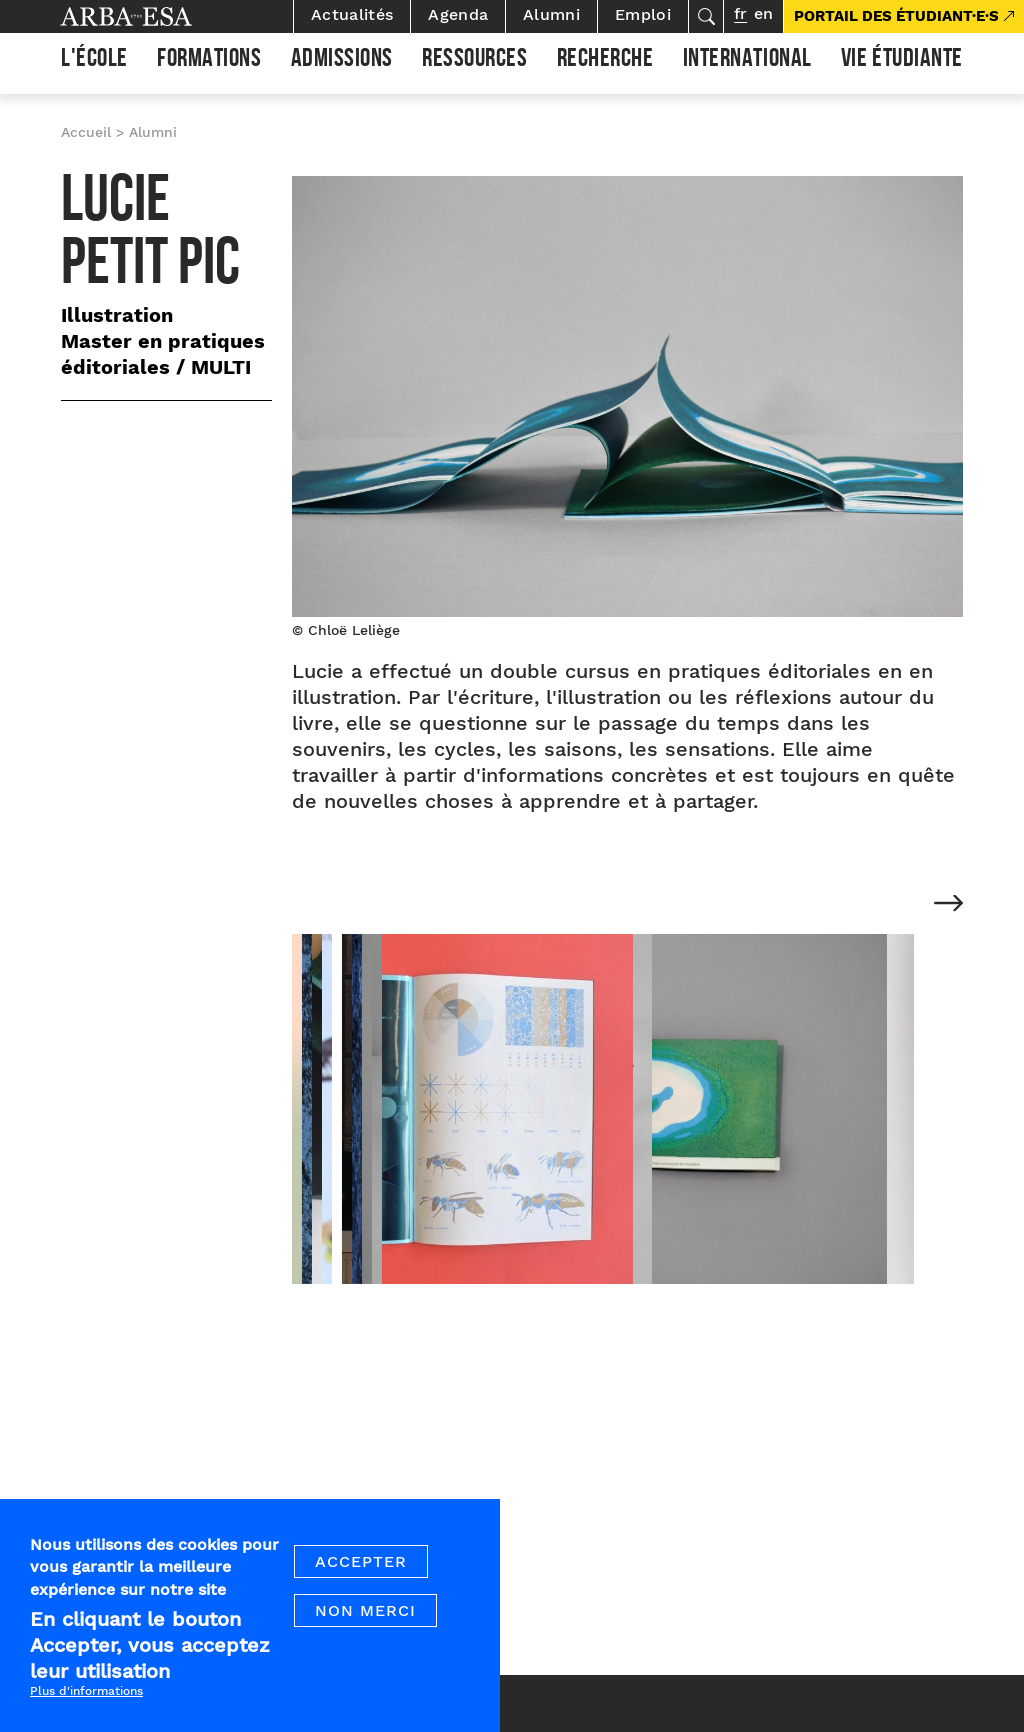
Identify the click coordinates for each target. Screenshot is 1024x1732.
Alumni (551, 14)
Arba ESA (160, 16)
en (763, 13)
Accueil (86, 132)
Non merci (365, 1613)
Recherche (605, 61)
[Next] (948, 904)
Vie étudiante (902, 61)
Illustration (117, 315)
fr (740, 13)
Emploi (643, 14)
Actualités (352, 14)
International (747, 61)
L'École (94, 61)
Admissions (342, 61)
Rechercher (706, 16)
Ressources (474, 61)
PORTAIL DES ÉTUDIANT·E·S (896, 16)
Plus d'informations (86, 1694)
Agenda (458, 14)
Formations (209, 61)
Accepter (361, 1564)
